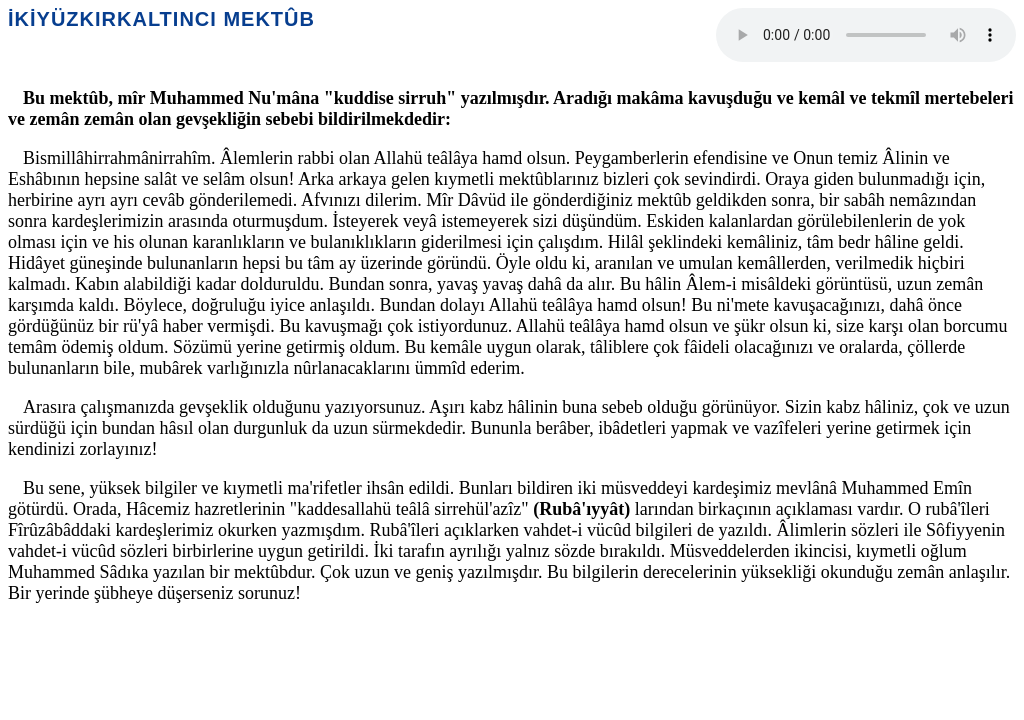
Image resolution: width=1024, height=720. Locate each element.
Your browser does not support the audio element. (866, 35)
